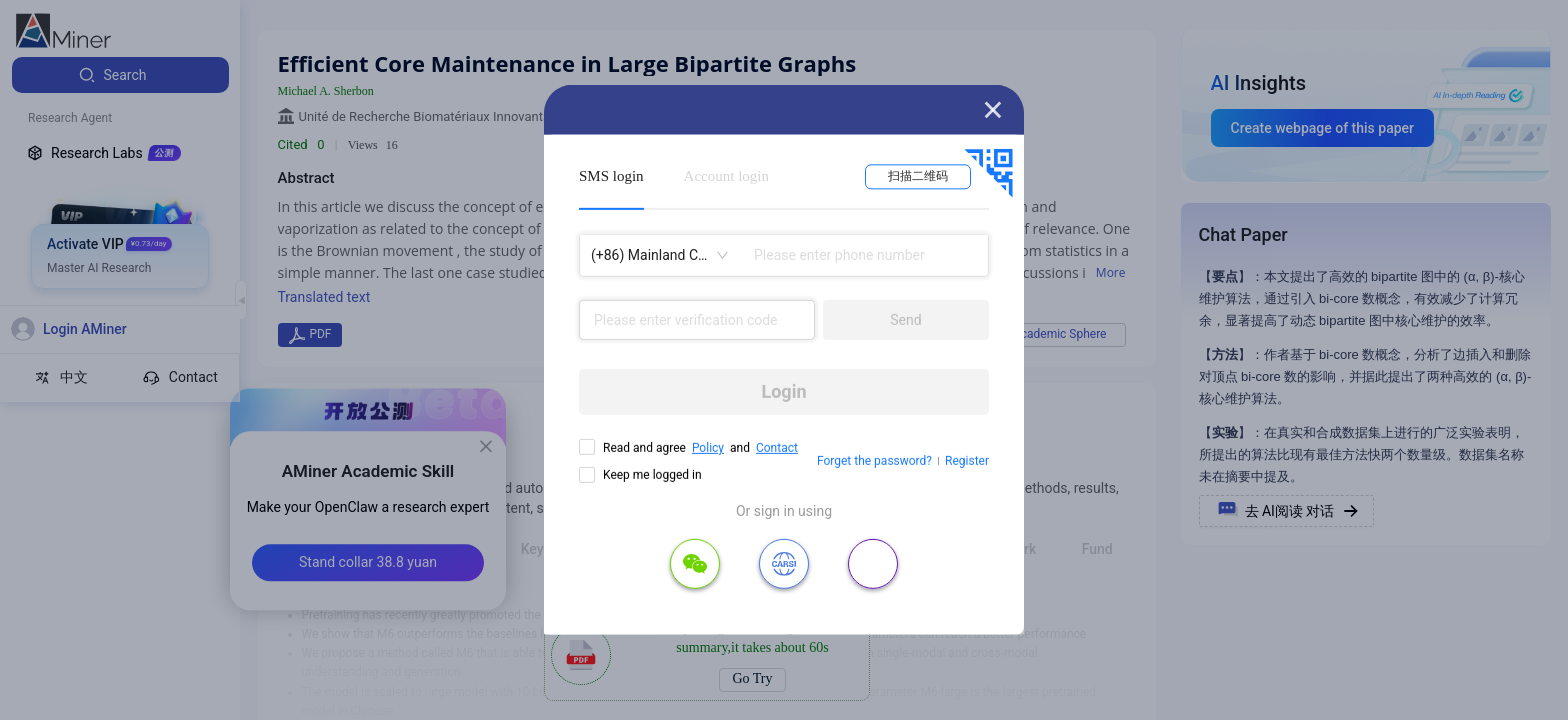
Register (967, 461)
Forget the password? (874, 461)
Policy (708, 448)
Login (783, 391)
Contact (777, 448)
